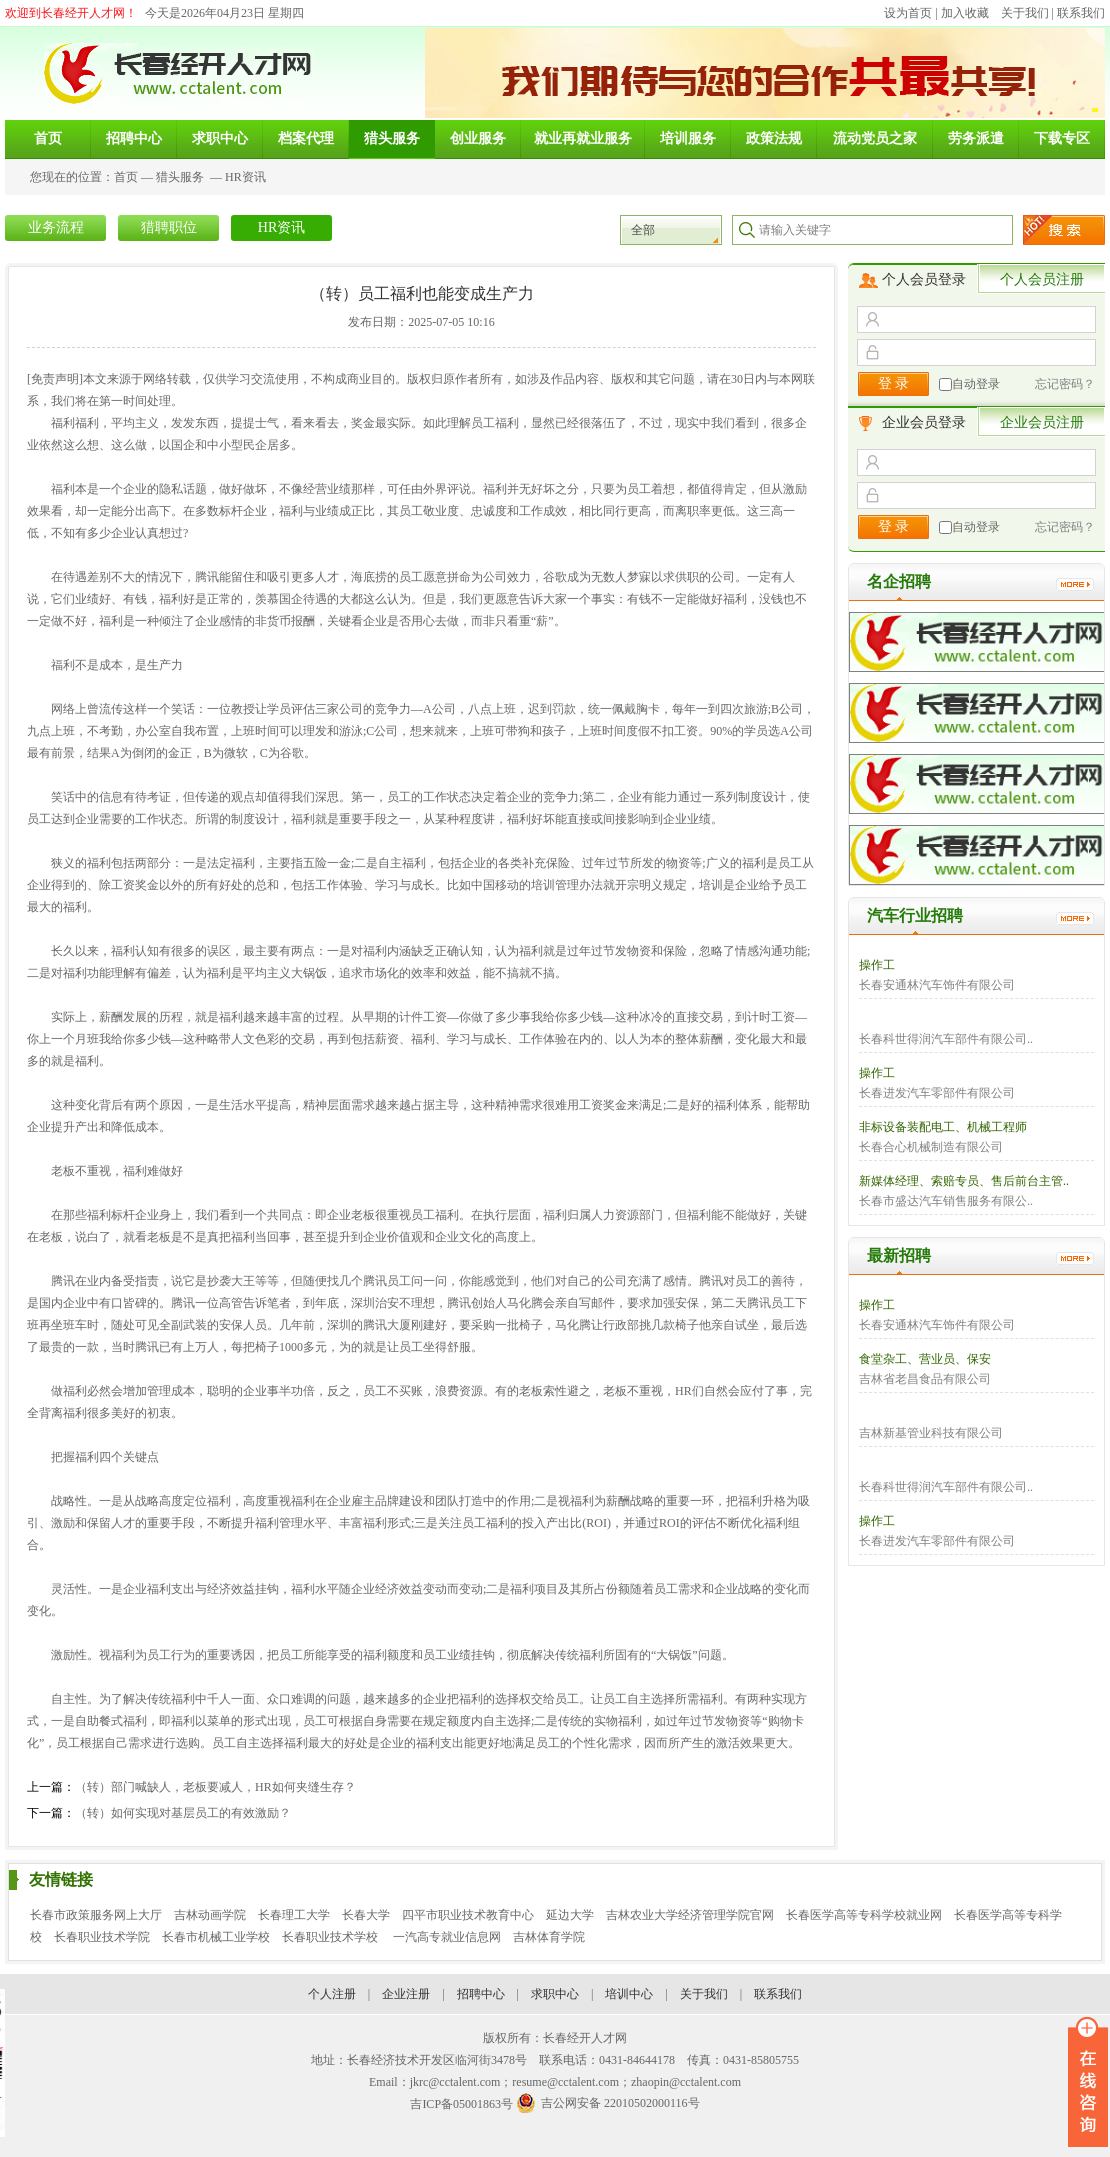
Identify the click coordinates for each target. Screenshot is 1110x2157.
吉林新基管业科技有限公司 (931, 1433)
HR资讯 (245, 177)
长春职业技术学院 (102, 1937)
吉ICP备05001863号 (461, 2104)
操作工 (877, 965)
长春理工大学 (294, 1915)
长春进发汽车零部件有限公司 (937, 1093)
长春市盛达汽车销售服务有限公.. (946, 1201)
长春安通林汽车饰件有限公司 (937, 985)
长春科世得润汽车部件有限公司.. (946, 1039)
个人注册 (332, 1994)
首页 (126, 177)
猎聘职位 (169, 227)
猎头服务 (180, 177)
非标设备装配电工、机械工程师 (943, 1127)
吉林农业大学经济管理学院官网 (690, 1915)
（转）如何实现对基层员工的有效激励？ (183, 1813)
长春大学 (366, 1915)
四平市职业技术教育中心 (468, 1915)
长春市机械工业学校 (216, 1937)
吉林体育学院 (549, 1937)
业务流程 (56, 227)
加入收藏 (965, 13)
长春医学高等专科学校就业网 (864, 1915)
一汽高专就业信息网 (447, 1937)
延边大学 (570, 1915)
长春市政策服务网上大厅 (96, 1915)
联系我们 (1081, 13)
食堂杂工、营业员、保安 (925, 1359)
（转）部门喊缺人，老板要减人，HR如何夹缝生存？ (215, 1787)
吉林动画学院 (210, 1915)
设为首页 (908, 13)
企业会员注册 (1042, 422)
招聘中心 (481, 1994)
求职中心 (555, 1994)
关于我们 (1025, 13)
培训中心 (629, 1994)
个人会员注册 (1042, 279)
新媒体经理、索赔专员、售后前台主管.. (964, 1181)
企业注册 (406, 1994)
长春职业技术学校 (331, 1937)
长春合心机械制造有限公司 (931, 1147)
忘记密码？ (1065, 384)
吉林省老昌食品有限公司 (925, 1379)
